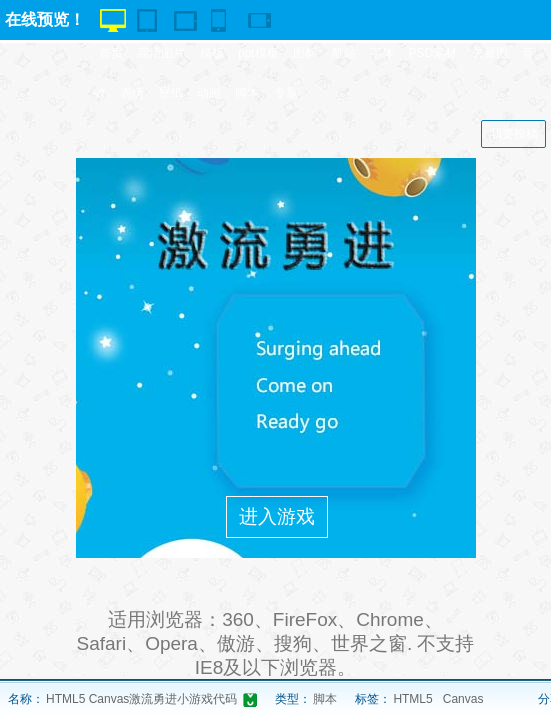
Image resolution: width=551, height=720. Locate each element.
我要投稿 (514, 134)
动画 (209, 93)
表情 (132, 93)
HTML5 (412, 699)
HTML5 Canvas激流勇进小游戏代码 (141, 699)
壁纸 (171, 93)
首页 (111, 53)
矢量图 (490, 53)
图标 (305, 53)
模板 (212, 53)
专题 (286, 93)
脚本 (247, 93)
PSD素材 (433, 53)
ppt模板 (258, 53)
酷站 (344, 53)
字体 (382, 53)
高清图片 (161, 53)
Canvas (463, 699)
